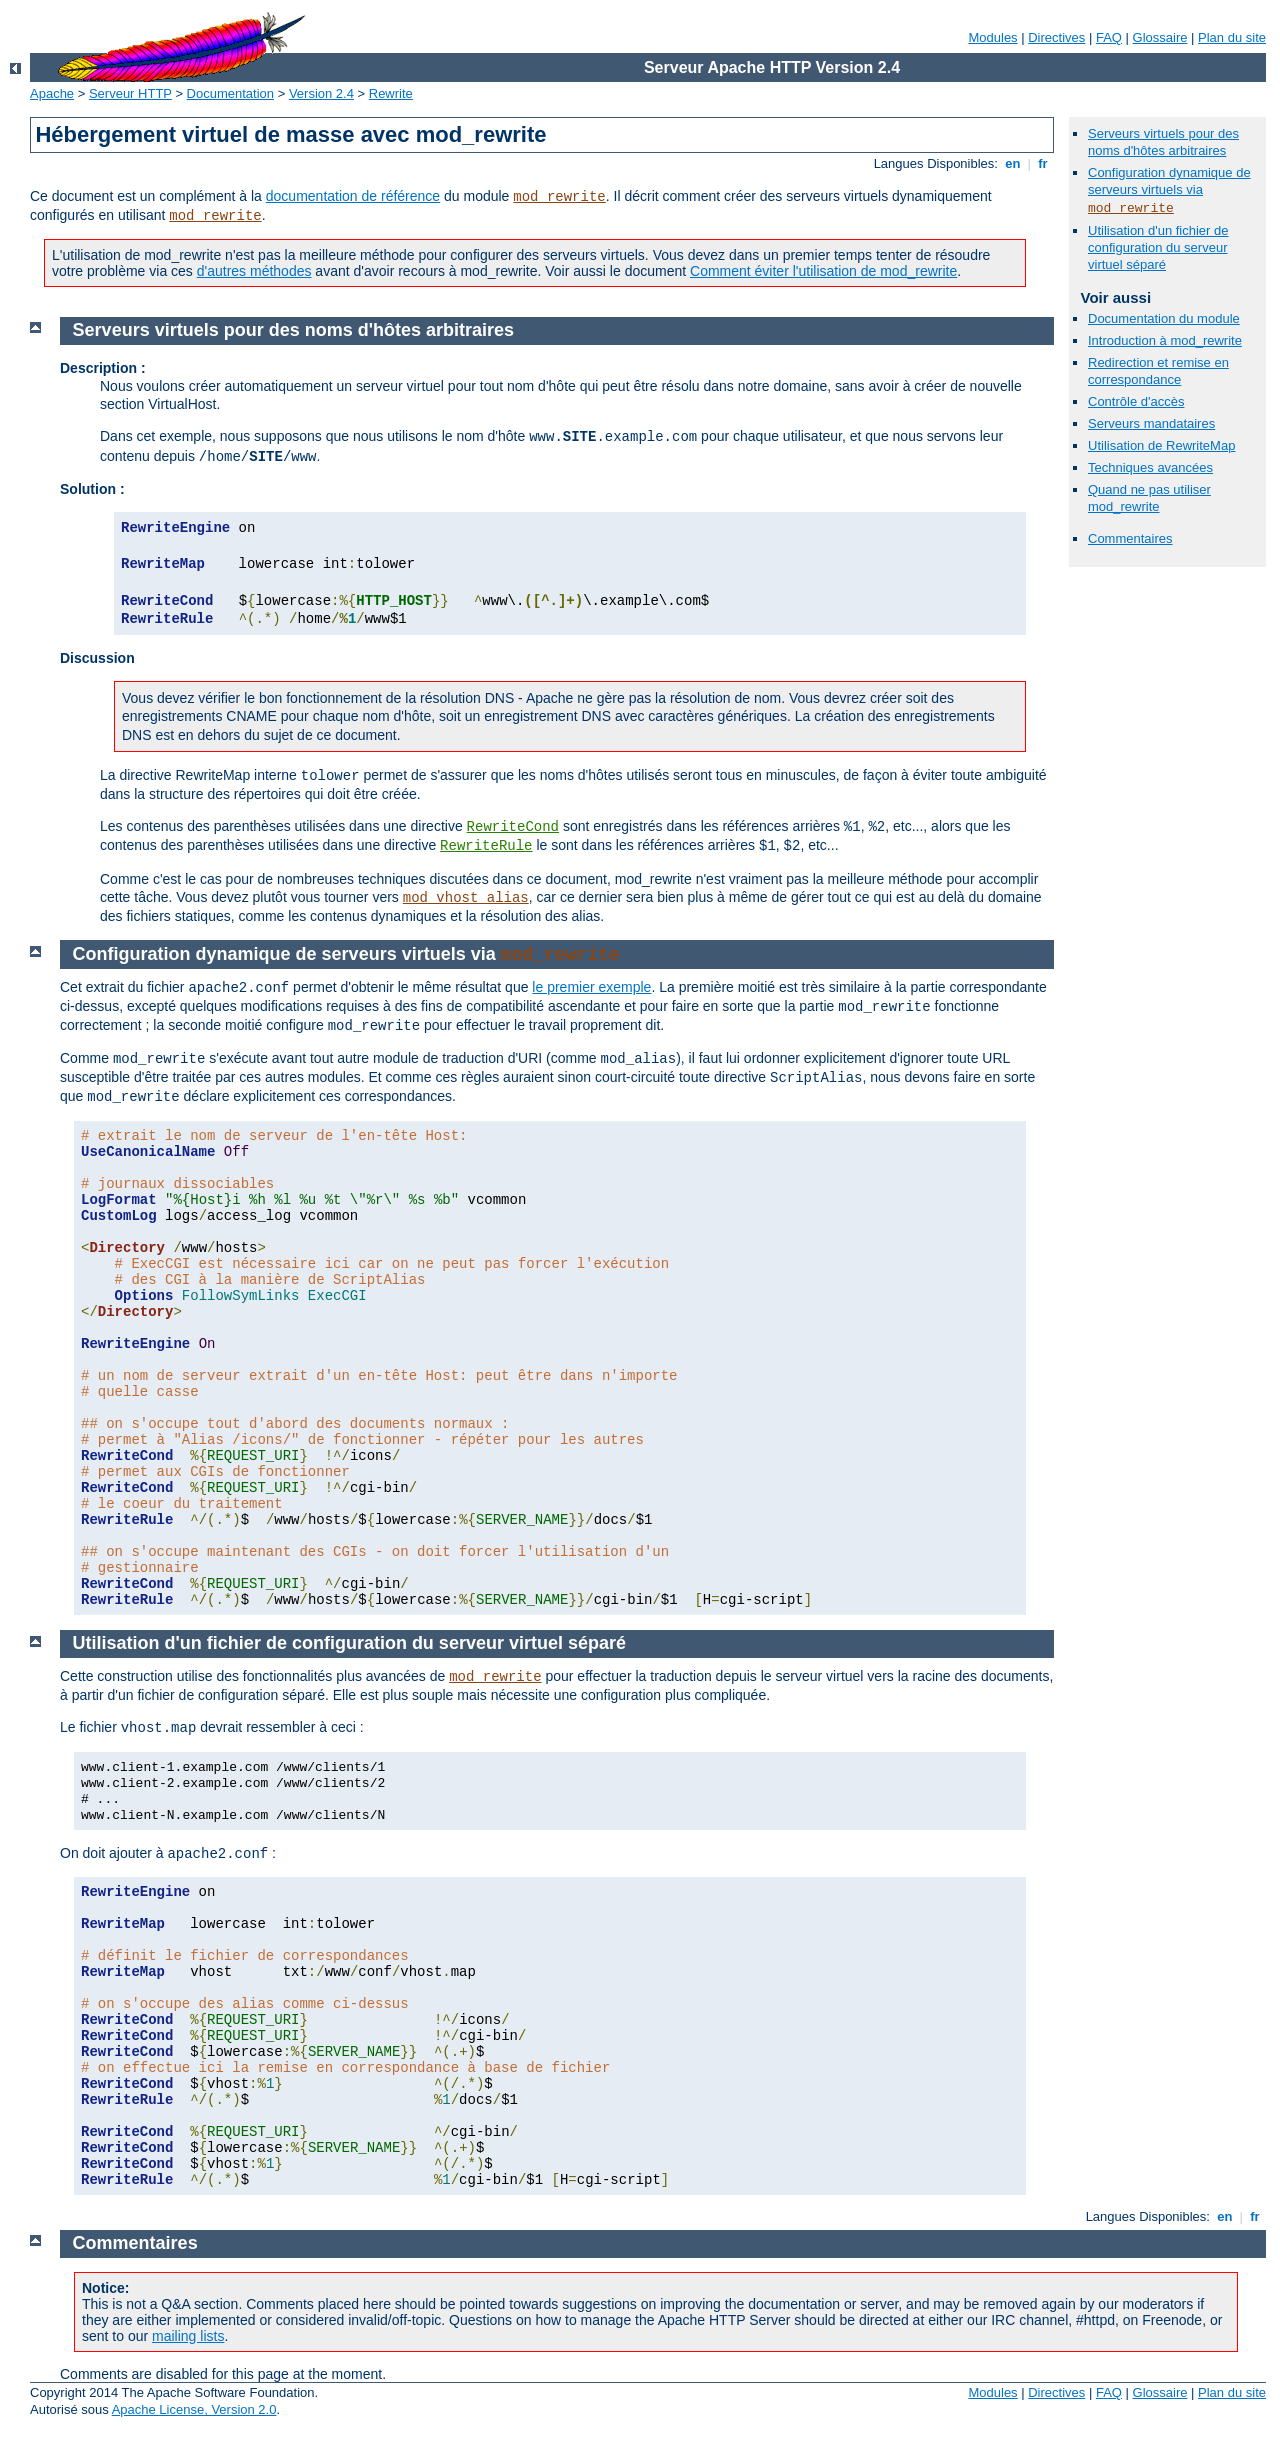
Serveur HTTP (130, 93)
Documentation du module (1164, 318)
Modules (992, 37)
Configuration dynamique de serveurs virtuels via (1169, 181)
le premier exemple (591, 987)
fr (1043, 163)
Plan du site (1232, 37)
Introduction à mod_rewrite (1165, 340)
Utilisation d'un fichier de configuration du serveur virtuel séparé (1158, 247)
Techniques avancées (1150, 467)
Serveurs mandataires (1151, 423)
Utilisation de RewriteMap (1161, 445)
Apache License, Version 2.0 (194, 2409)
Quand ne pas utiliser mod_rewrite (1149, 498)
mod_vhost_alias (466, 898)
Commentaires (1130, 538)
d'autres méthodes (254, 271)
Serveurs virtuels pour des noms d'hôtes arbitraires (1163, 142)
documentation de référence (353, 196)
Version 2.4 (321, 93)
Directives (1056, 37)
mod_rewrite (559, 197)
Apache (52, 93)
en (1013, 163)
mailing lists (188, 2336)
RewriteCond (513, 827)
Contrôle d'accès (1136, 401)
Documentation (230, 93)
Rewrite (391, 93)
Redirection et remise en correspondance (1158, 371)
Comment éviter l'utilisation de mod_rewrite (823, 271)
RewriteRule (486, 846)
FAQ (1109, 37)
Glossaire (1160, 37)
